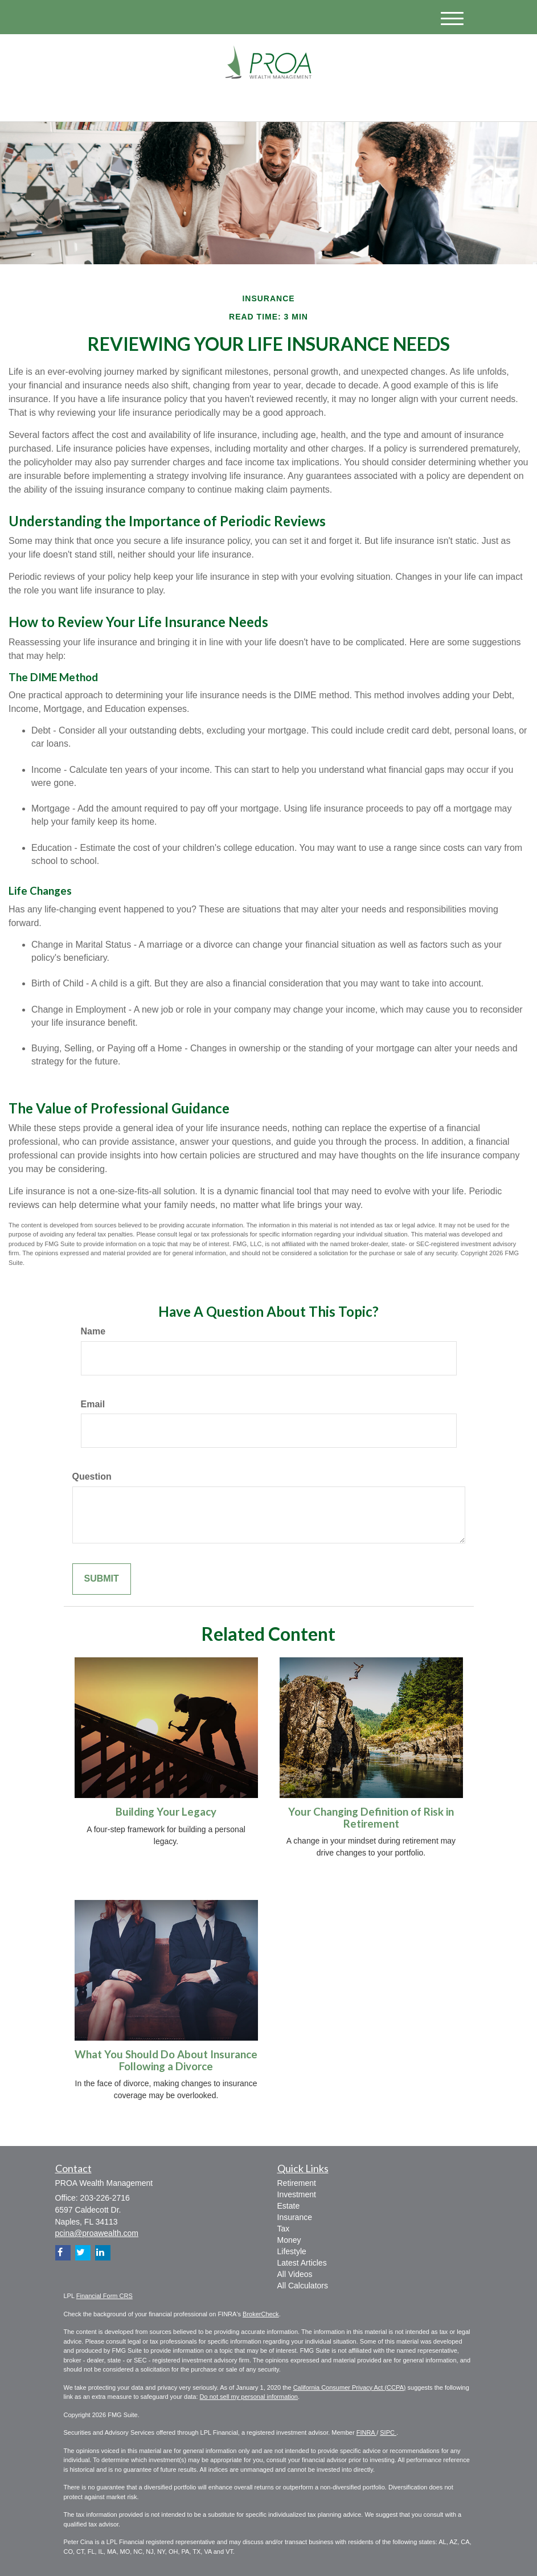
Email (93, 1404)
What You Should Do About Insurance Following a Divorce (166, 2060)
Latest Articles (302, 2262)
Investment (296, 2194)
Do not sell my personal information (249, 2396)
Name (93, 1331)
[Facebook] (183, 103)
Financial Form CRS (104, 2295)
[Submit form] (101, 1579)
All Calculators (302, 2285)
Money (289, 2240)
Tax (283, 2228)
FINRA (366, 2432)
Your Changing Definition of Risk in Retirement (371, 1817)
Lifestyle (291, 2251)
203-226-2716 (367, 102)
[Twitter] (153, 103)
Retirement (296, 2183)
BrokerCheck (261, 2314)
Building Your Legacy (166, 1811)
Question (92, 1476)
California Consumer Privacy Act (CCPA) (349, 2387)
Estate (288, 2205)
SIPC (388, 2432)
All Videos (295, 2274)
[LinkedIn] (169, 103)
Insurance (294, 2217)
